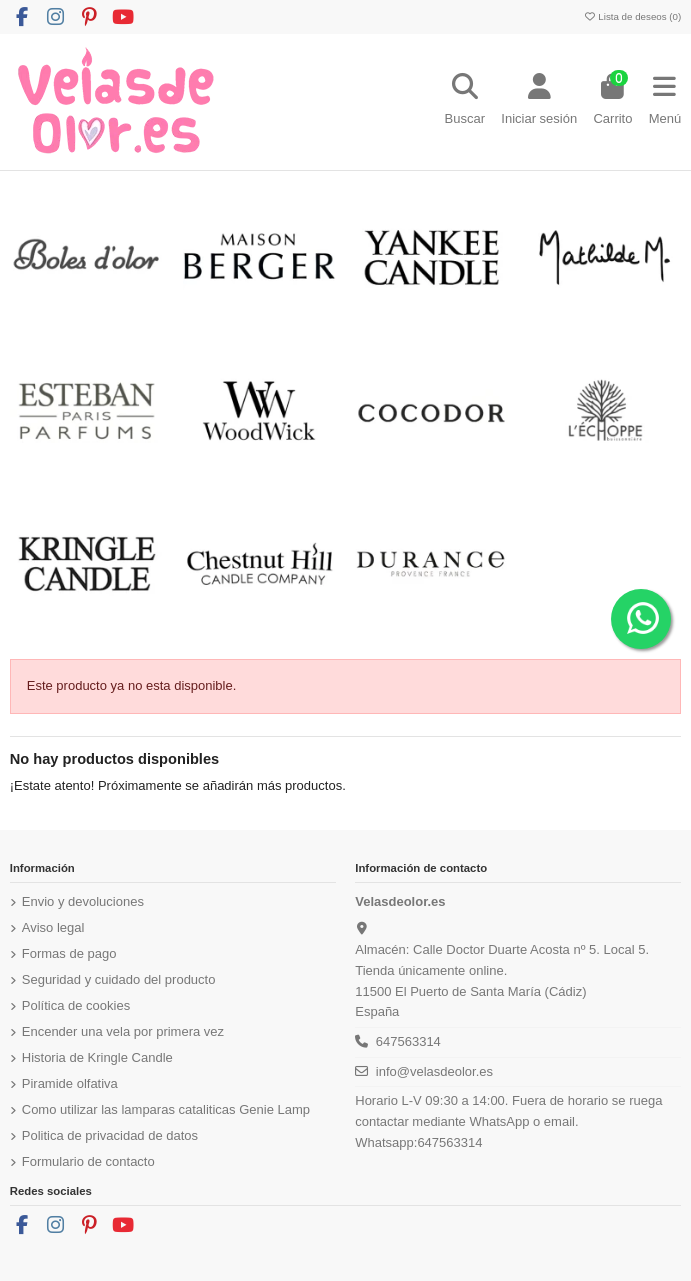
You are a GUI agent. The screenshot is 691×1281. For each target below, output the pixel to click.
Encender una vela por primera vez (123, 1031)
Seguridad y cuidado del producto (119, 979)
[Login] (539, 102)
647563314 (408, 1041)
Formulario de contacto (88, 1161)
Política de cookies (76, 1005)
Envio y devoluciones (83, 901)
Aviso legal (53, 927)
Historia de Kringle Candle (97, 1057)
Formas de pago (69, 953)
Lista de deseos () (632, 16)
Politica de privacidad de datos (110, 1135)
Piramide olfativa (70, 1083)
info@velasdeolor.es (434, 1071)
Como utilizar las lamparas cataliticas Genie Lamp (166, 1109)
